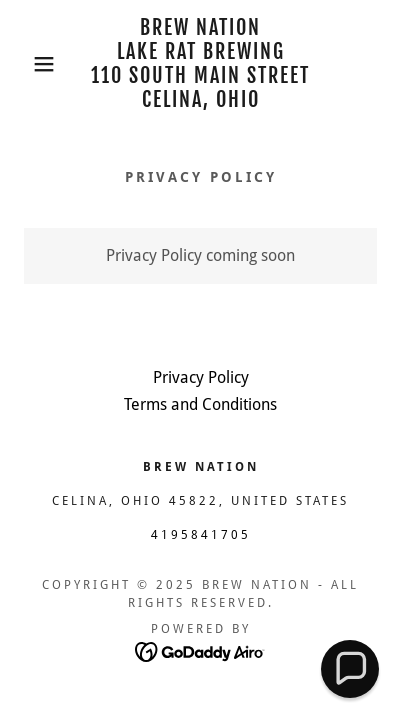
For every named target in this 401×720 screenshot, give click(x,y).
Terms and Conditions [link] (200, 404)
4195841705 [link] (201, 535)
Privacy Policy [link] (201, 377)
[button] (31, 64)
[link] (201, 64)
